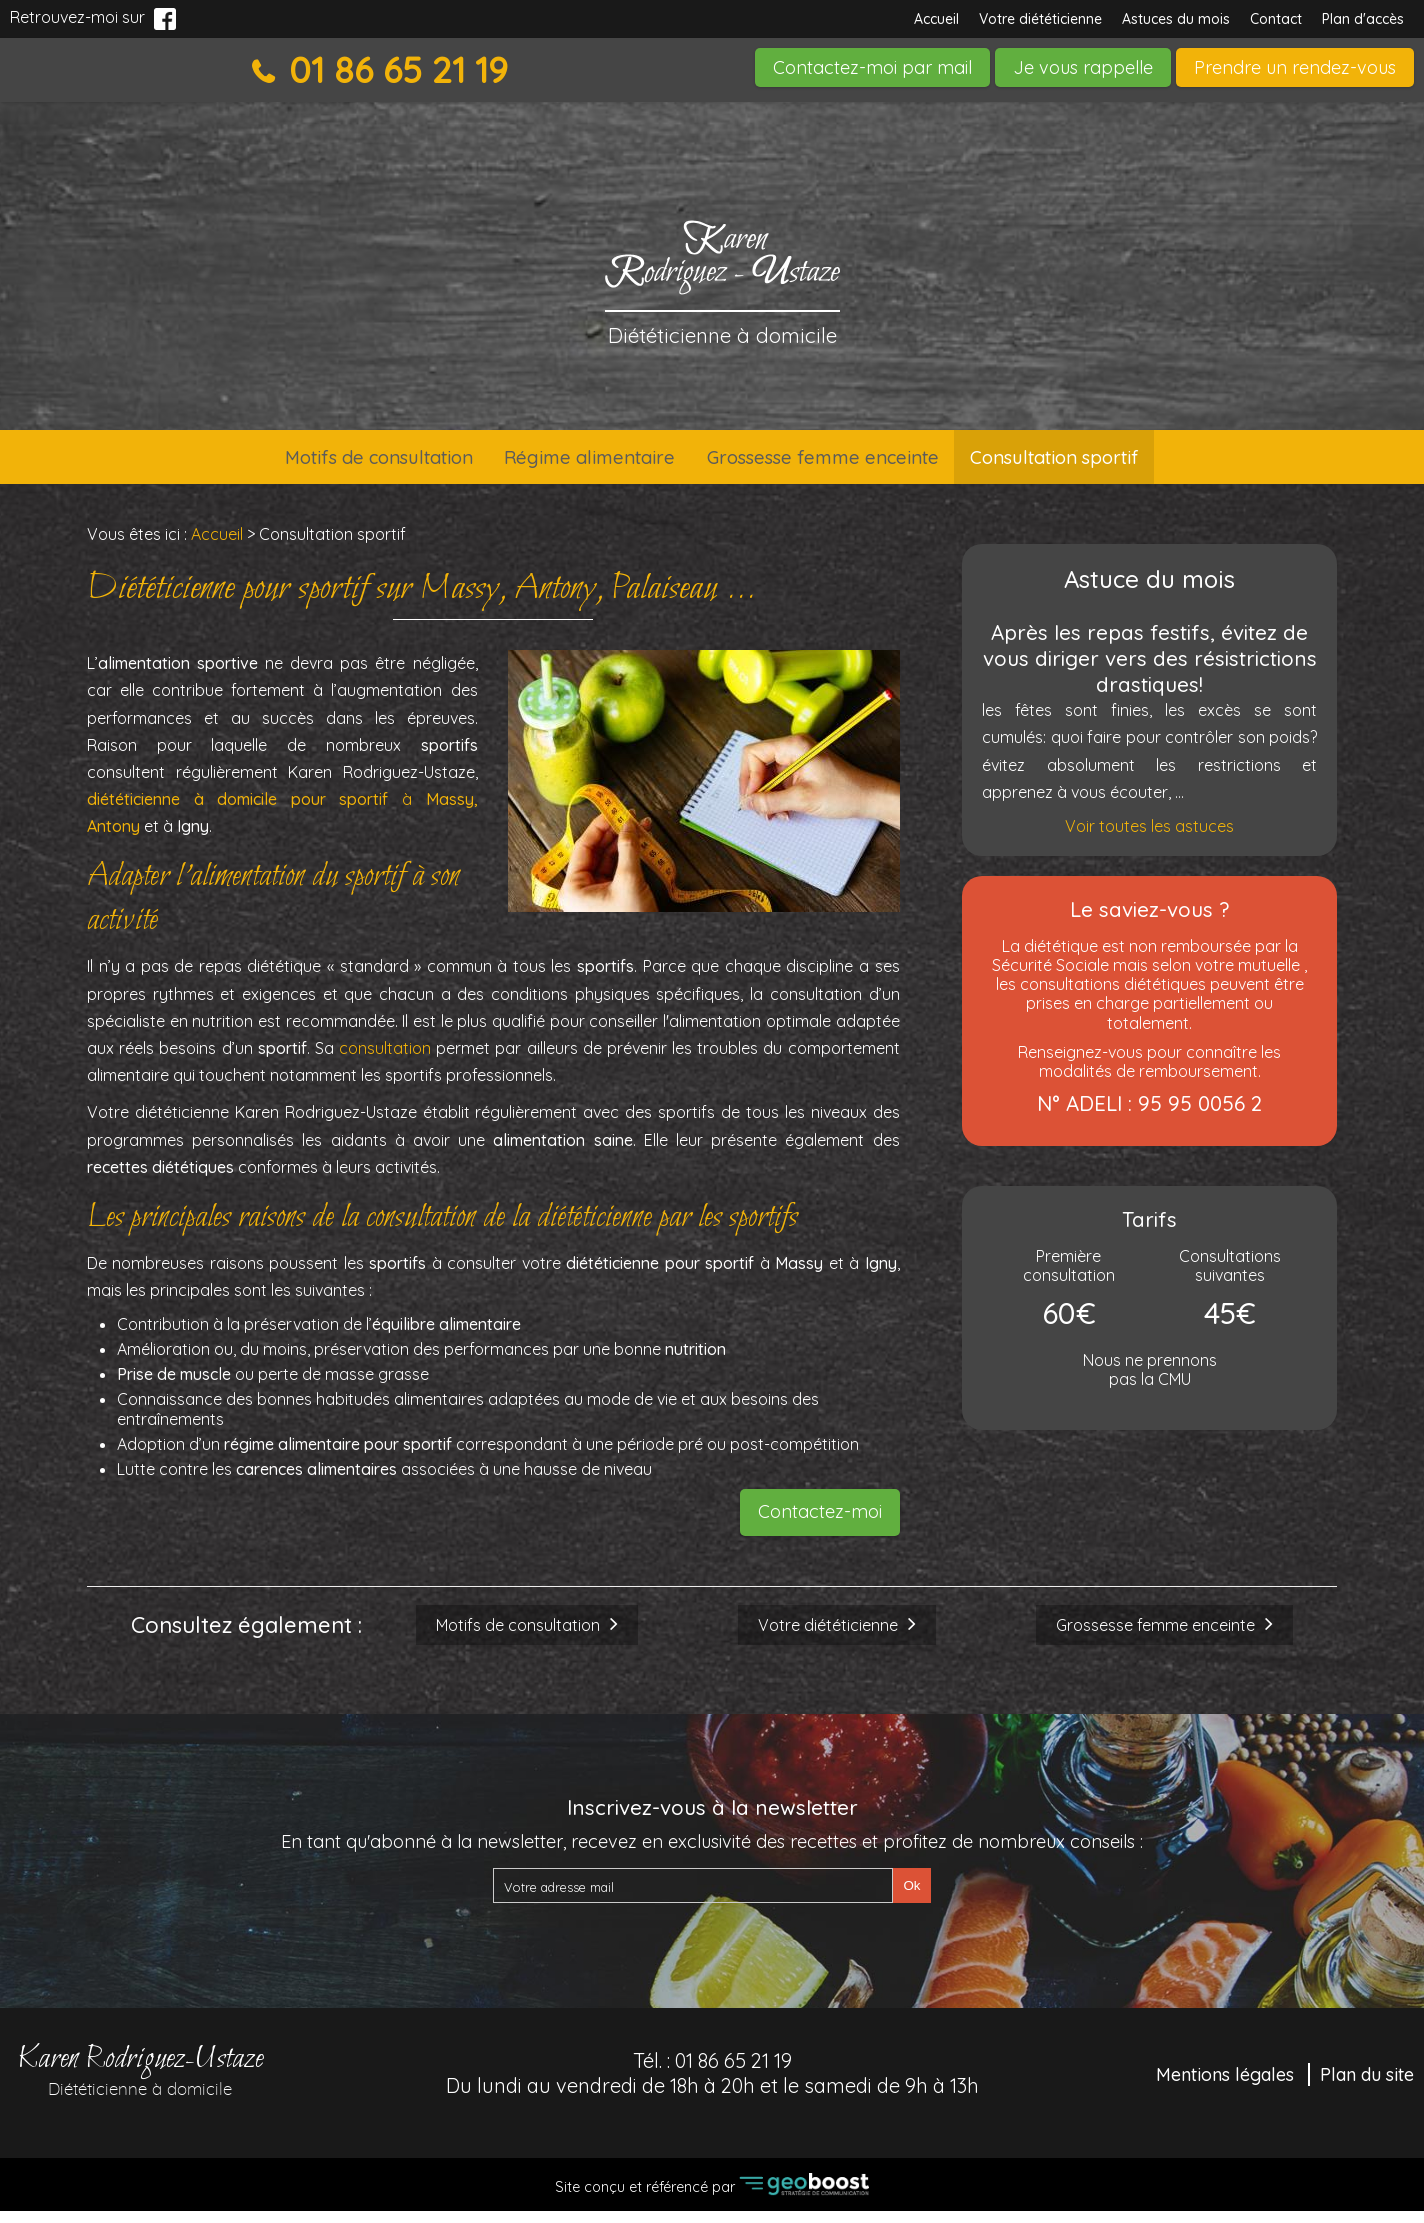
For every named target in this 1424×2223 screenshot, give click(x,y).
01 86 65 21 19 (393, 70)
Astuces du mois (1176, 19)
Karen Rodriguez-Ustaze (140, 2080)
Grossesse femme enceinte (840, 463)
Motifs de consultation (327, 463)
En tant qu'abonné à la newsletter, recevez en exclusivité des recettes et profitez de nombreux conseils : (712, 1853)
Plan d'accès (1363, 19)
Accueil (936, 19)
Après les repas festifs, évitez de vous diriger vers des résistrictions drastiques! (1150, 670)
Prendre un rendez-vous (1295, 67)
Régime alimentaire (571, 463)
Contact (1276, 19)
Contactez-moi (820, 1523)
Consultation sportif (1110, 463)
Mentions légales (1225, 2086)
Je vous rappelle (1083, 67)
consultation (385, 1060)
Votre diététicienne (1040, 19)
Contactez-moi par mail (872, 67)
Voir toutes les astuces (1149, 838)
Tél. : (712, 2085)
